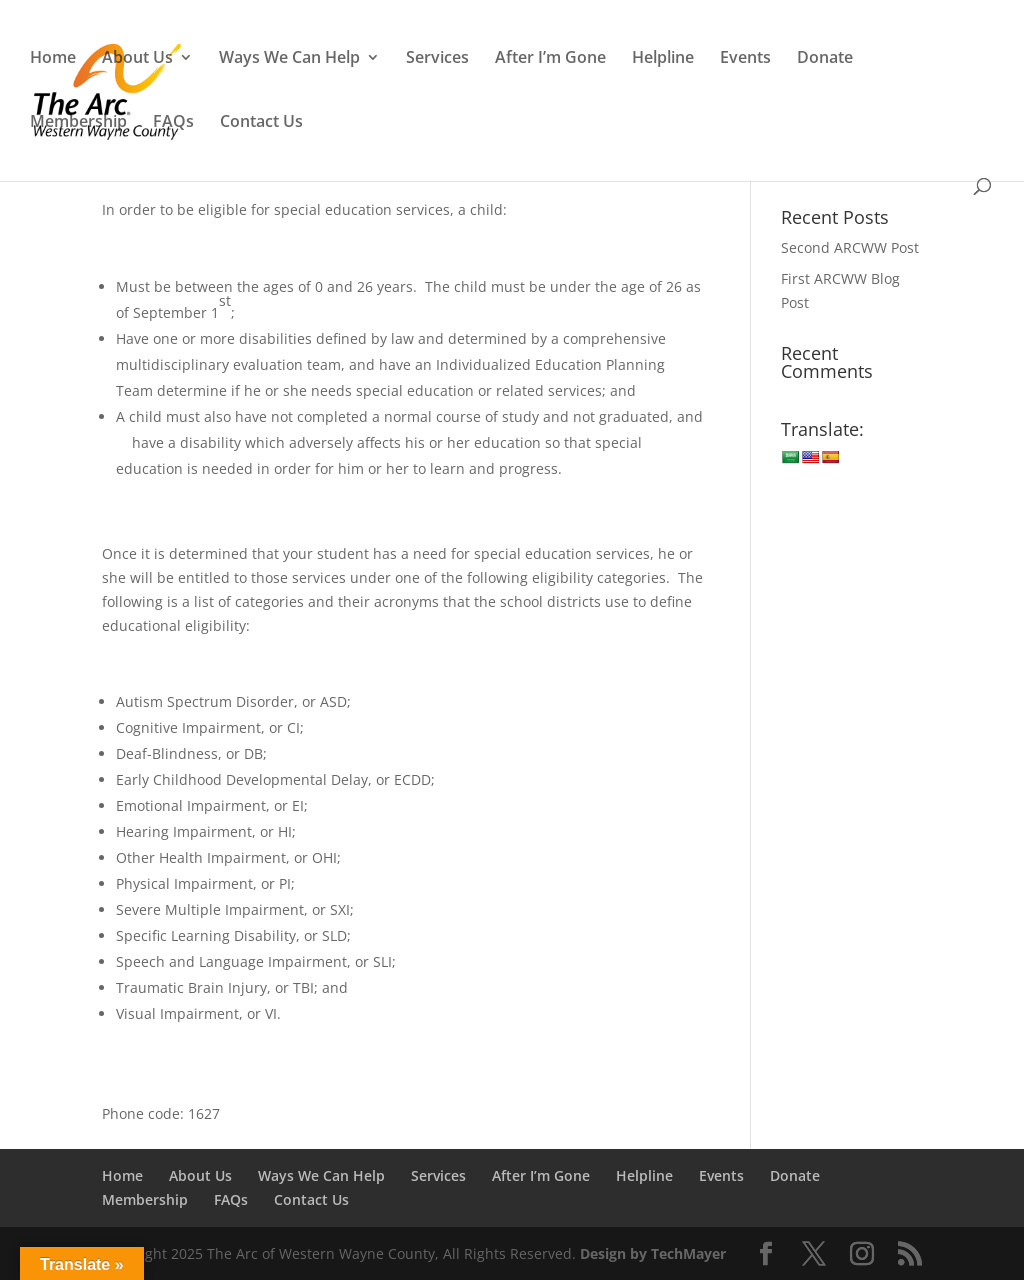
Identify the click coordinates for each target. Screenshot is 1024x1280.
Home (53, 59)
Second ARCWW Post (850, 247)
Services (437, 59)
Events (745, 59)
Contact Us (261, 123)
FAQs (173, 123)
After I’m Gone (550, 59)
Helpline (663, 59)
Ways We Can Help (289, 59)
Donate (825, 59)
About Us (137, 59)
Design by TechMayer (653, 1253)
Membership (78, 123)
